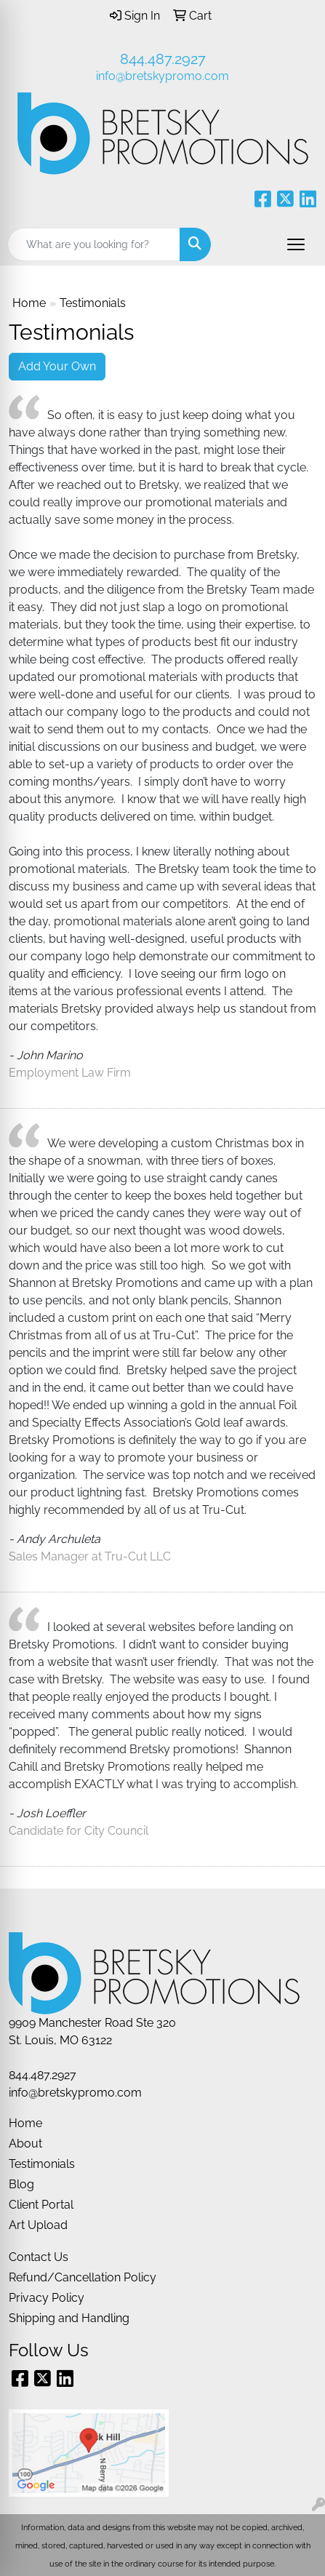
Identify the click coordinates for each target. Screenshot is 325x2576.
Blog (21, 2184)
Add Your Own (57, 366)
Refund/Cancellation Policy (82, 2277)
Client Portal (41, 2205)
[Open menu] (295, 244)
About (25, 2143)
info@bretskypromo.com (162, 76)
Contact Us (38, 2257)
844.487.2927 (163, 59)
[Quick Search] (93, 244)
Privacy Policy (46, 2298)
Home (29, 303)
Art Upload (38, 2225)
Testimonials (42, 2164)
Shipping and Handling (69, 2318)
